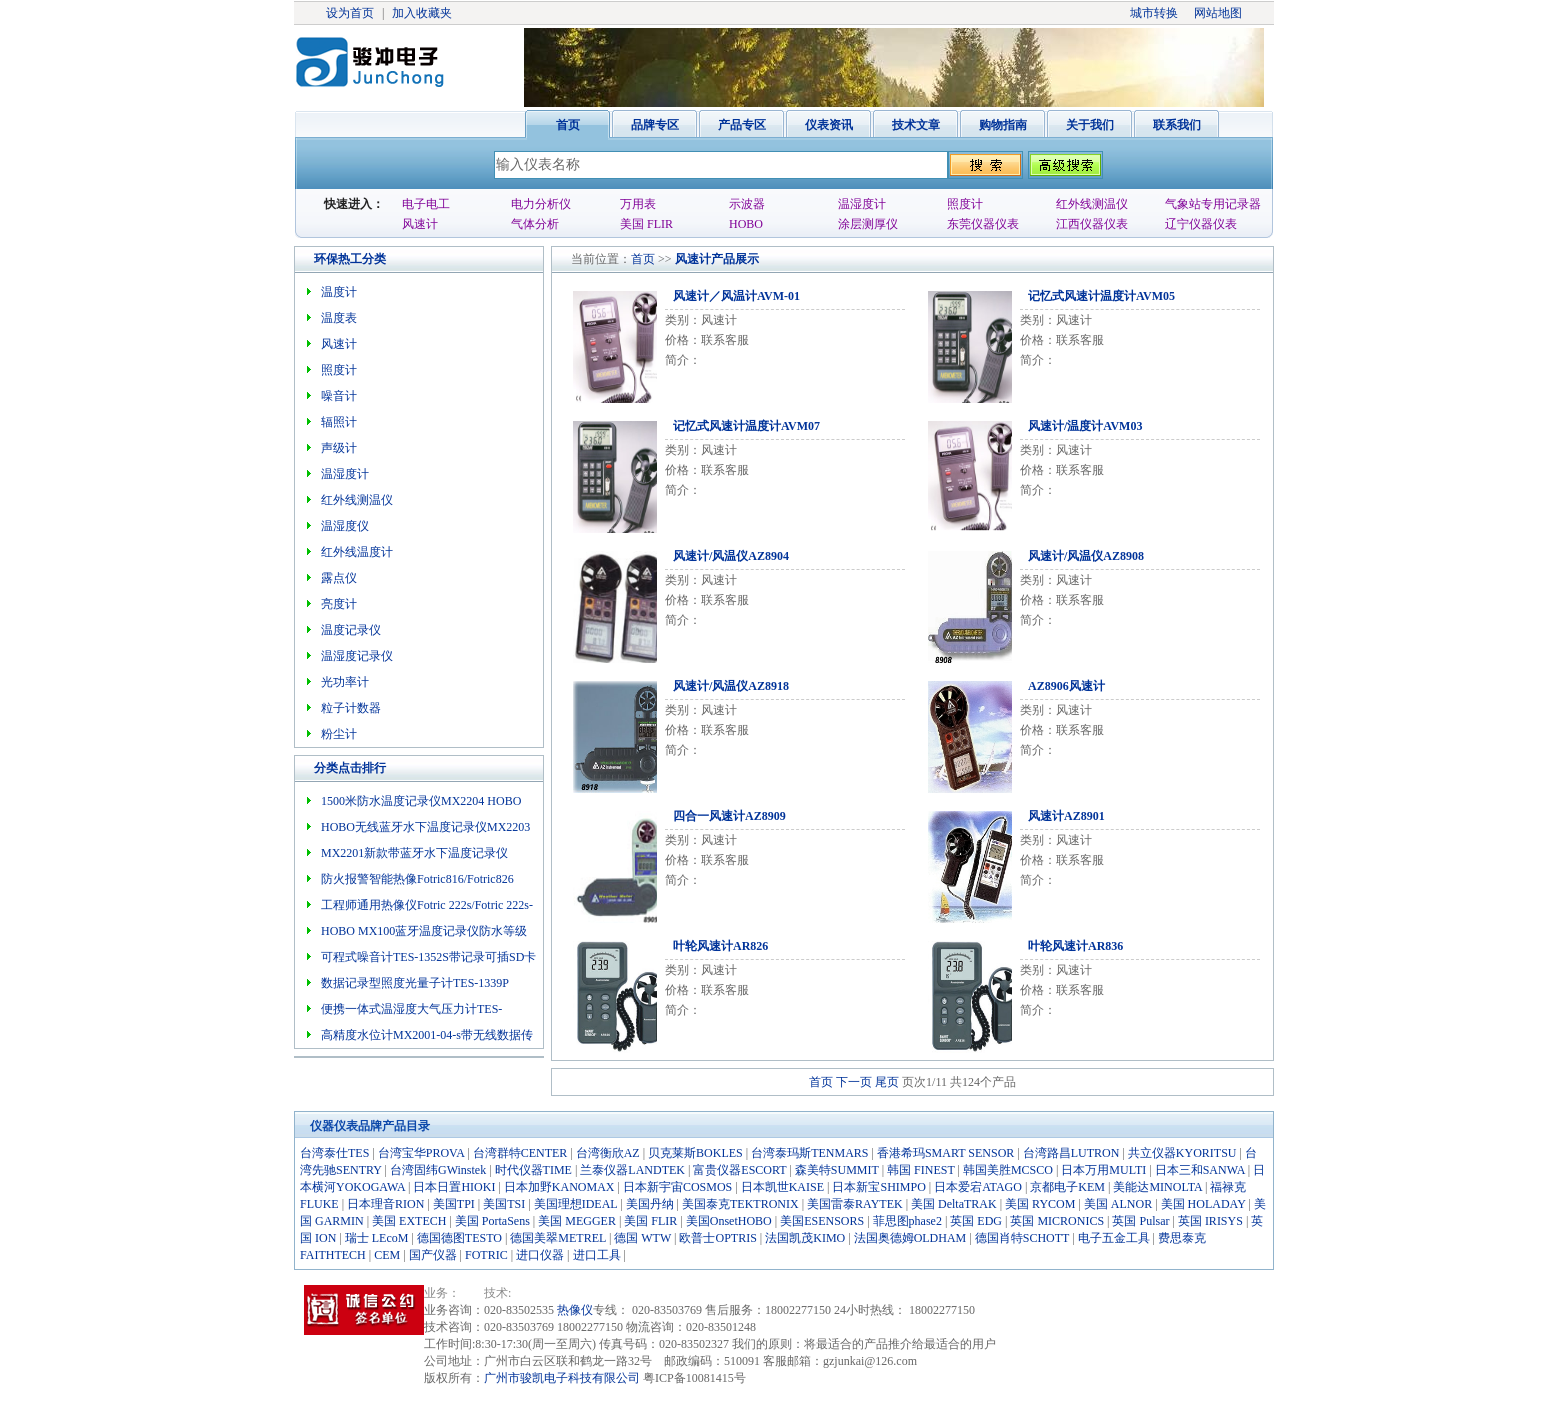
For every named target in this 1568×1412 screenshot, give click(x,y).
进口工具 (597, 1255)
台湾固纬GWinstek (438, 1170)
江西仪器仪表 (1092, 224)
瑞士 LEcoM (377, 1238)
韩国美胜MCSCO (1008, 1170)
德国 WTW (642, 1238)
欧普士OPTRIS (717, 1238)
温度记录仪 (351, 630)
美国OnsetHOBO (729, 1221)
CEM (387, 1255)
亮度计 (339, 604)
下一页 (854, 1082)
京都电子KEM (1067, 1187)
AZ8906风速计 (1066, 686)
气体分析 (535, 224)
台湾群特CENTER (520, 1153)
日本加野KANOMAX (559, 1187)
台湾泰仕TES (334, 1153)
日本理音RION (385, 1204)
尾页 (887, 1082)
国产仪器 (433, 1255)
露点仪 (339, 578)
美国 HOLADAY (1203, 1204)
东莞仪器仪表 (983, 224)
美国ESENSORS (822, 1221)
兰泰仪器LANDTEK (632, 1170)
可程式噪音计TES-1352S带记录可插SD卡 (428, 957)
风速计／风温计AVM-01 (736, 296)
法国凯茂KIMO (805, 1238)
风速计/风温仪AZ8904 (731, 556)
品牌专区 (655, 125)
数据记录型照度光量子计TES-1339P (415, 983)
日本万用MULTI (1103, 1170)
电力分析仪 (541, 204)
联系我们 (1177, 125)
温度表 (339, 318)
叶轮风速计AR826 (720, 946)
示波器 (747, 204)
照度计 (965, 204)
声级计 (339, 448)
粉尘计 (339, 734)
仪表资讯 (829, 125)
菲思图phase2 (907, 1221)
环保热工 (338, 259)
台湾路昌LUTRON (1071, 1153)
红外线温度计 (357, 552)
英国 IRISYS (1210, 1221)
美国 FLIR (646, 224)
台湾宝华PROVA (421, 1153)
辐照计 (339, 422)
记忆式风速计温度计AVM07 (746, 426)
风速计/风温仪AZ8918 (731, 686)
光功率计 (345, 682)
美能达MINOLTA (1157, 1187)
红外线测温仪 (1092, 204)
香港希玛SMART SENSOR (945, 1153)
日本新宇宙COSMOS (677, 1187)
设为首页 (350, 13)
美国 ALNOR (1118, 1204)
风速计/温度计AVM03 (1085, 426)
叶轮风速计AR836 (1075, 946)
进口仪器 (540, 1255)
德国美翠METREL (558, 1238)
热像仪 (575, 1310)
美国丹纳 (650, 1204)
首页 (568, 125)
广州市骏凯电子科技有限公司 (562, 1378)
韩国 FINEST (920, 1170)
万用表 (638, 204)
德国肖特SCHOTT (1022, 1238)
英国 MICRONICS (1057, 1221)
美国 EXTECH (409, 1221)
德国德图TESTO (459, 1238)
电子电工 (426, 204)
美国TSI (504, 1204)
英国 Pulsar (1140, 1221)
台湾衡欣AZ (608, 1153)
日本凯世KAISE (782, 1187)
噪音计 (339, 396)
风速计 (420, 224)
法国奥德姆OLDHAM (910, 1238)
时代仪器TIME (533, 1170)
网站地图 (1218, 13)
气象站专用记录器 (1213, 204)
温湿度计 (862, 204)
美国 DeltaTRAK (954, 1204)
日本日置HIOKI (454, 1187)
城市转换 (1154, 13)
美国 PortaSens (492, 1221)
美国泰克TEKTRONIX (740, 1204)
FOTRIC (486, 1255)
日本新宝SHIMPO (878, 1187)
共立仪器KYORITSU (1182, 1153)
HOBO (746, 224)
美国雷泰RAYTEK (855, 1204)
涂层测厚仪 (868, 224)
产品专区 (742, 125)
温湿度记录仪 (357, 656)
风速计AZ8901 (1066, 816)
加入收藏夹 (422, 13)
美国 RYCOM (1040, 1204)
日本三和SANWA (1200, 1170)
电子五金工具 (1114, 1238)
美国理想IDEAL (576, 1204)
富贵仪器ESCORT (739, 1170)
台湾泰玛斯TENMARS (809, 1153)
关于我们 (1090, 125)
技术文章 (916, 125)
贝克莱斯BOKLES (695, 1153)
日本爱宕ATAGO (978, 1187)
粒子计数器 (351, 708)
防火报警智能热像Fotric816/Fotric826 (417, 879)
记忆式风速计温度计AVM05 (1101, 296)
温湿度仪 (345, 526)
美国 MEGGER (577, 1221)
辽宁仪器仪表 (1201, 224)
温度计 (339, 292)
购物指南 (1003, 125)
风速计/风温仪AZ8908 (1086, 556)
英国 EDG (976, 1221)
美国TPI (454, 1204)
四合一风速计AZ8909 (729, 816)
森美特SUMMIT (837, 1170)
